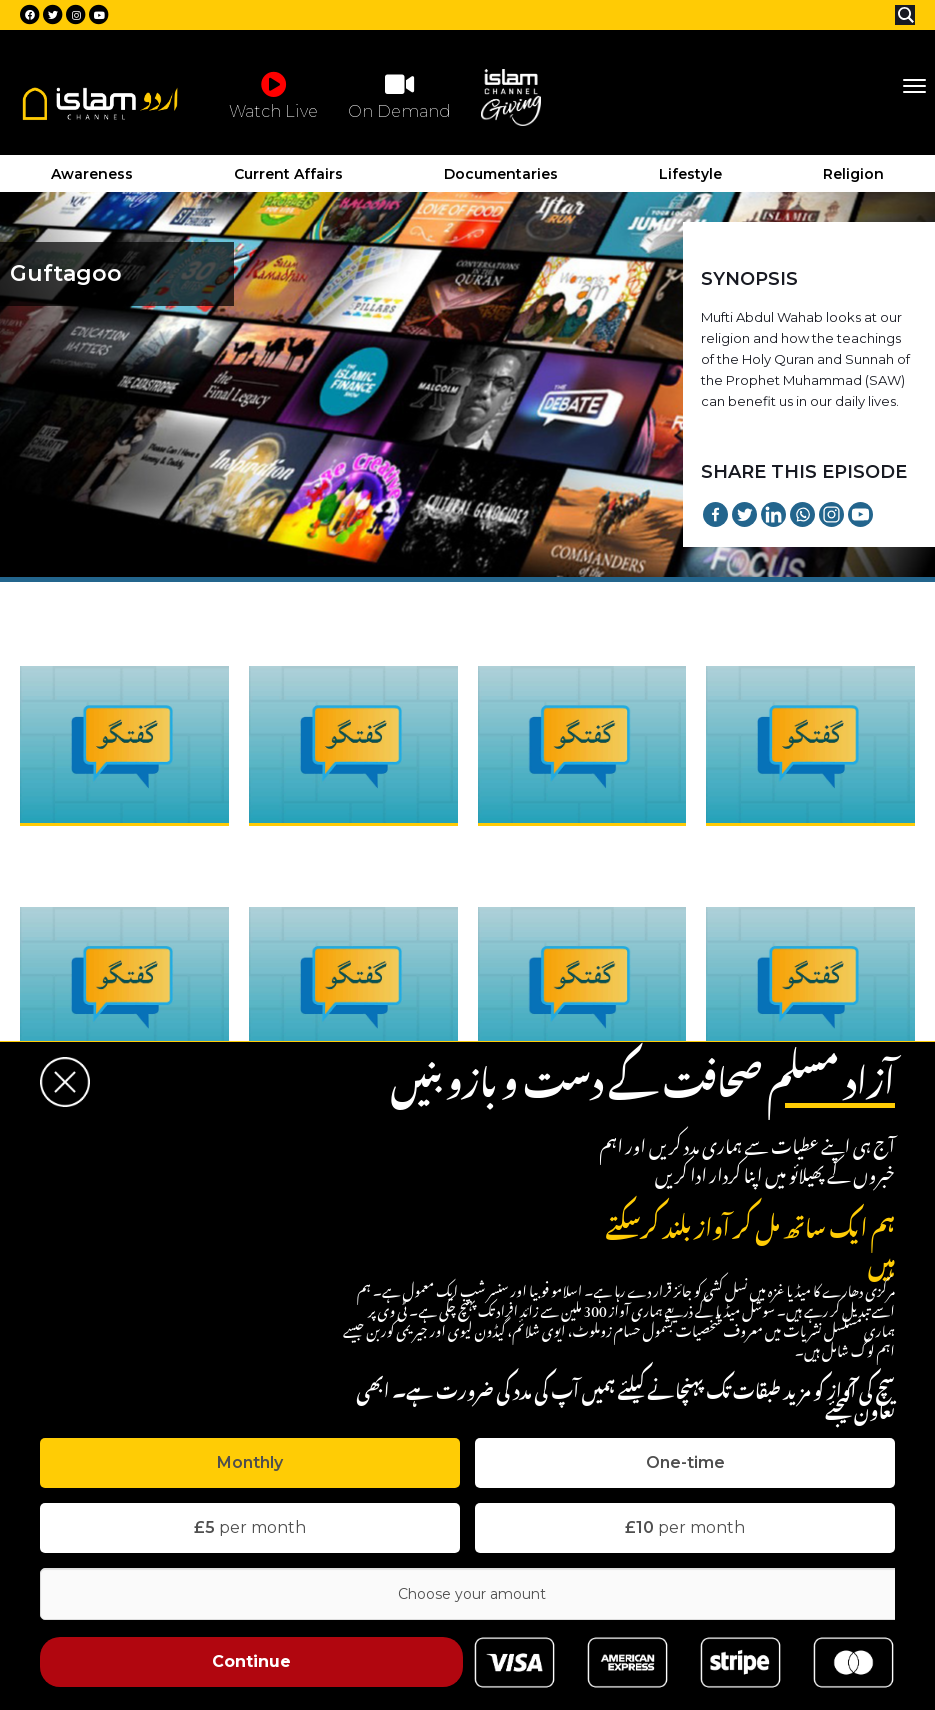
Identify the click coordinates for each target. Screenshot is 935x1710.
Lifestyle (690, 174)
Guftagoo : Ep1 (75, 846)
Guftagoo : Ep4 (764, 846)
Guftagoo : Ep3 (535, 846)
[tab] (250, 1463)
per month (250, 1527)
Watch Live (273, 95)
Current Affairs (288, 174)
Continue (251, 1661)
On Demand (399, 95)
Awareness (92, 174)
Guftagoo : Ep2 (306, 846)
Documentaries (501, 174)
